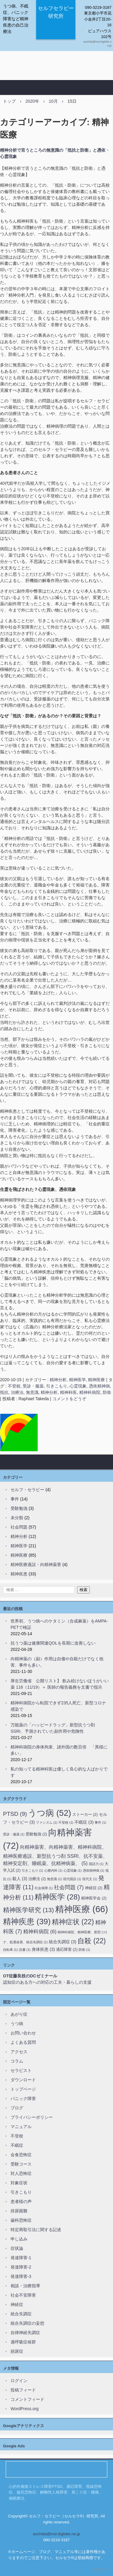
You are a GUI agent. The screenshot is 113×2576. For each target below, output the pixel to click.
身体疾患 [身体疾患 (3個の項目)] (43, 1949)
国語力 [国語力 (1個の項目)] (96, 1864)
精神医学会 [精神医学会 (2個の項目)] (93, 1898)
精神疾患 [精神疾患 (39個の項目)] (27, 1921)
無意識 (32, 1392)
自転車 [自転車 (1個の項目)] (10, 1949)
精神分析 (58, 1379)
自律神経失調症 (25, 2332)
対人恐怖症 (21, 2173)
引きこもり (56, 1386)
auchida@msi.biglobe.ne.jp (56, 2534)
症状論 (17, 2248)
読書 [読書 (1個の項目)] (24, 1949)
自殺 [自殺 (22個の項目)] (91, 1941)
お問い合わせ (23, 2033)
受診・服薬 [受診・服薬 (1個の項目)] (13, 1834)
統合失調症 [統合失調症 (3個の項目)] (62, 1941)
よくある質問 (23, 2042)
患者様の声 (21, 2201)
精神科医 (68, 1392)
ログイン (19, 2380)
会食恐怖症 (21, 2154)
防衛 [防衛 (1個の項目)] (84, 1949)
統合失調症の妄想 (27, 2323)
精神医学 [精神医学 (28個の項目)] (57, 1897)
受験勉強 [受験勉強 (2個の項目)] (36, 1834)
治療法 (17, 1392)
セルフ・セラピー (27, 1489)
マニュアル (21, 2126)
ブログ (17, 2107)
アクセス (19, 2051)
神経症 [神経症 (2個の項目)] (93, 1888)
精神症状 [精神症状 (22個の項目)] (73, 1922)
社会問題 (19, 1527)
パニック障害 (23, 2098)
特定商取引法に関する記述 (36, 2229)
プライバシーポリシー (32, 2117)
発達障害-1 (21, 2257)
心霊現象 (78, 1386)
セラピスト (21, 2070)
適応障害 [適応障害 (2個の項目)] (66, 1949)
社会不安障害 (23, 2295)
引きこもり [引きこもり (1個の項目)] (32, 1870)
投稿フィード (23, 2390)
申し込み (19, 2239)
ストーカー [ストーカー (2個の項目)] (85, 1814)
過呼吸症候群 (23, 2342)
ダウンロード (23, 2079)
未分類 (17, 1517)
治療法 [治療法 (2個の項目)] (37, 1879)
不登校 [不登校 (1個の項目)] (65, 1822)
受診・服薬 (33, 1386)
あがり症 (19, 2014)
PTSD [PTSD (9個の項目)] (15, 1814)
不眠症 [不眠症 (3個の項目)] (83, 1822)
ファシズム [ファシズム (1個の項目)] (46, 1822)
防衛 (107, 1392)
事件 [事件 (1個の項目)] (100, 1822)
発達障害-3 (21, 2276)
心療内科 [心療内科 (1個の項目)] (53, 1870)
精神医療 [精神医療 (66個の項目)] (81, 1909)
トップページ (23, 2089)
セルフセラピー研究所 (56, 12)
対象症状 (19, 2182)
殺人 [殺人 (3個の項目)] (19, 1878)
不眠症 (17, 2145)
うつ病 (17, 2023)
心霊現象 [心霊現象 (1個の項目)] (73, 1870)
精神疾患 (19, 1573)
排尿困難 (19, 2210)
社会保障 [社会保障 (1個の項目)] (44, 1888)
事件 (15, 1499)
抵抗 (4, 1392)
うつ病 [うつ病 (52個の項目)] (49, 1813)
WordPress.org (25, 2408)
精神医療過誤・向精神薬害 (36, 1564)
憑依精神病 (99, 1386)
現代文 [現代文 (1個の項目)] (89, 1879)
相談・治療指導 (25, 2285)
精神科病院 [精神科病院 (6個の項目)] (40, 1931)
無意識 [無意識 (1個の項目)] (54, 1879)
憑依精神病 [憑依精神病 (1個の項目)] (93, 1870)
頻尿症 (17, 2351)
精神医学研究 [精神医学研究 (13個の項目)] (28, 1909)
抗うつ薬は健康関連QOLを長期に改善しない (53, 1643)
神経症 (17, 2304)
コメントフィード (27, 2399)
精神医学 (77, 1379)
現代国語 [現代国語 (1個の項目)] (72, 1879)
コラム (17, 2061)
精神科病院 (89, 1392)
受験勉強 (19, 1508)
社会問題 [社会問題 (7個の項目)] (69, 1887)
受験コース (21, 2164)
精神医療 (96, 1379)
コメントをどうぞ (69, 1398)
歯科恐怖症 (21, 2220)
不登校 (14, 1386)
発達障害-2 (21, 2267)
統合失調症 (21, 2313)
